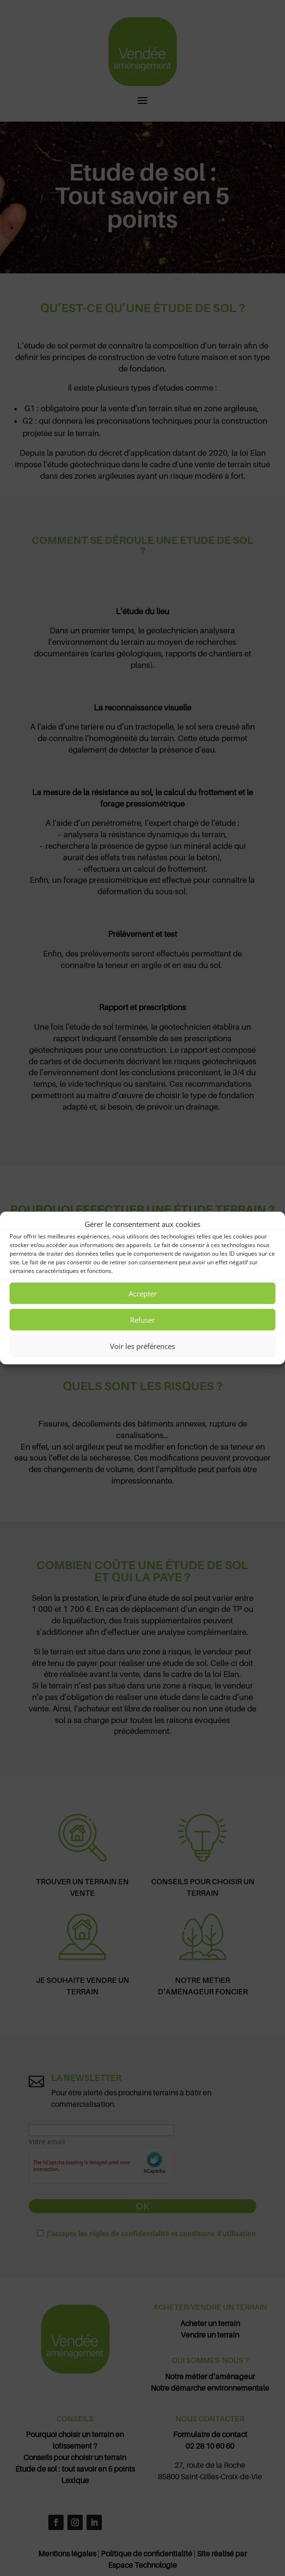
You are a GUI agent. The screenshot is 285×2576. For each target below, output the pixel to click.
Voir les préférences (142, 1346)
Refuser (142, 1320)
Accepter (143, 1293)
